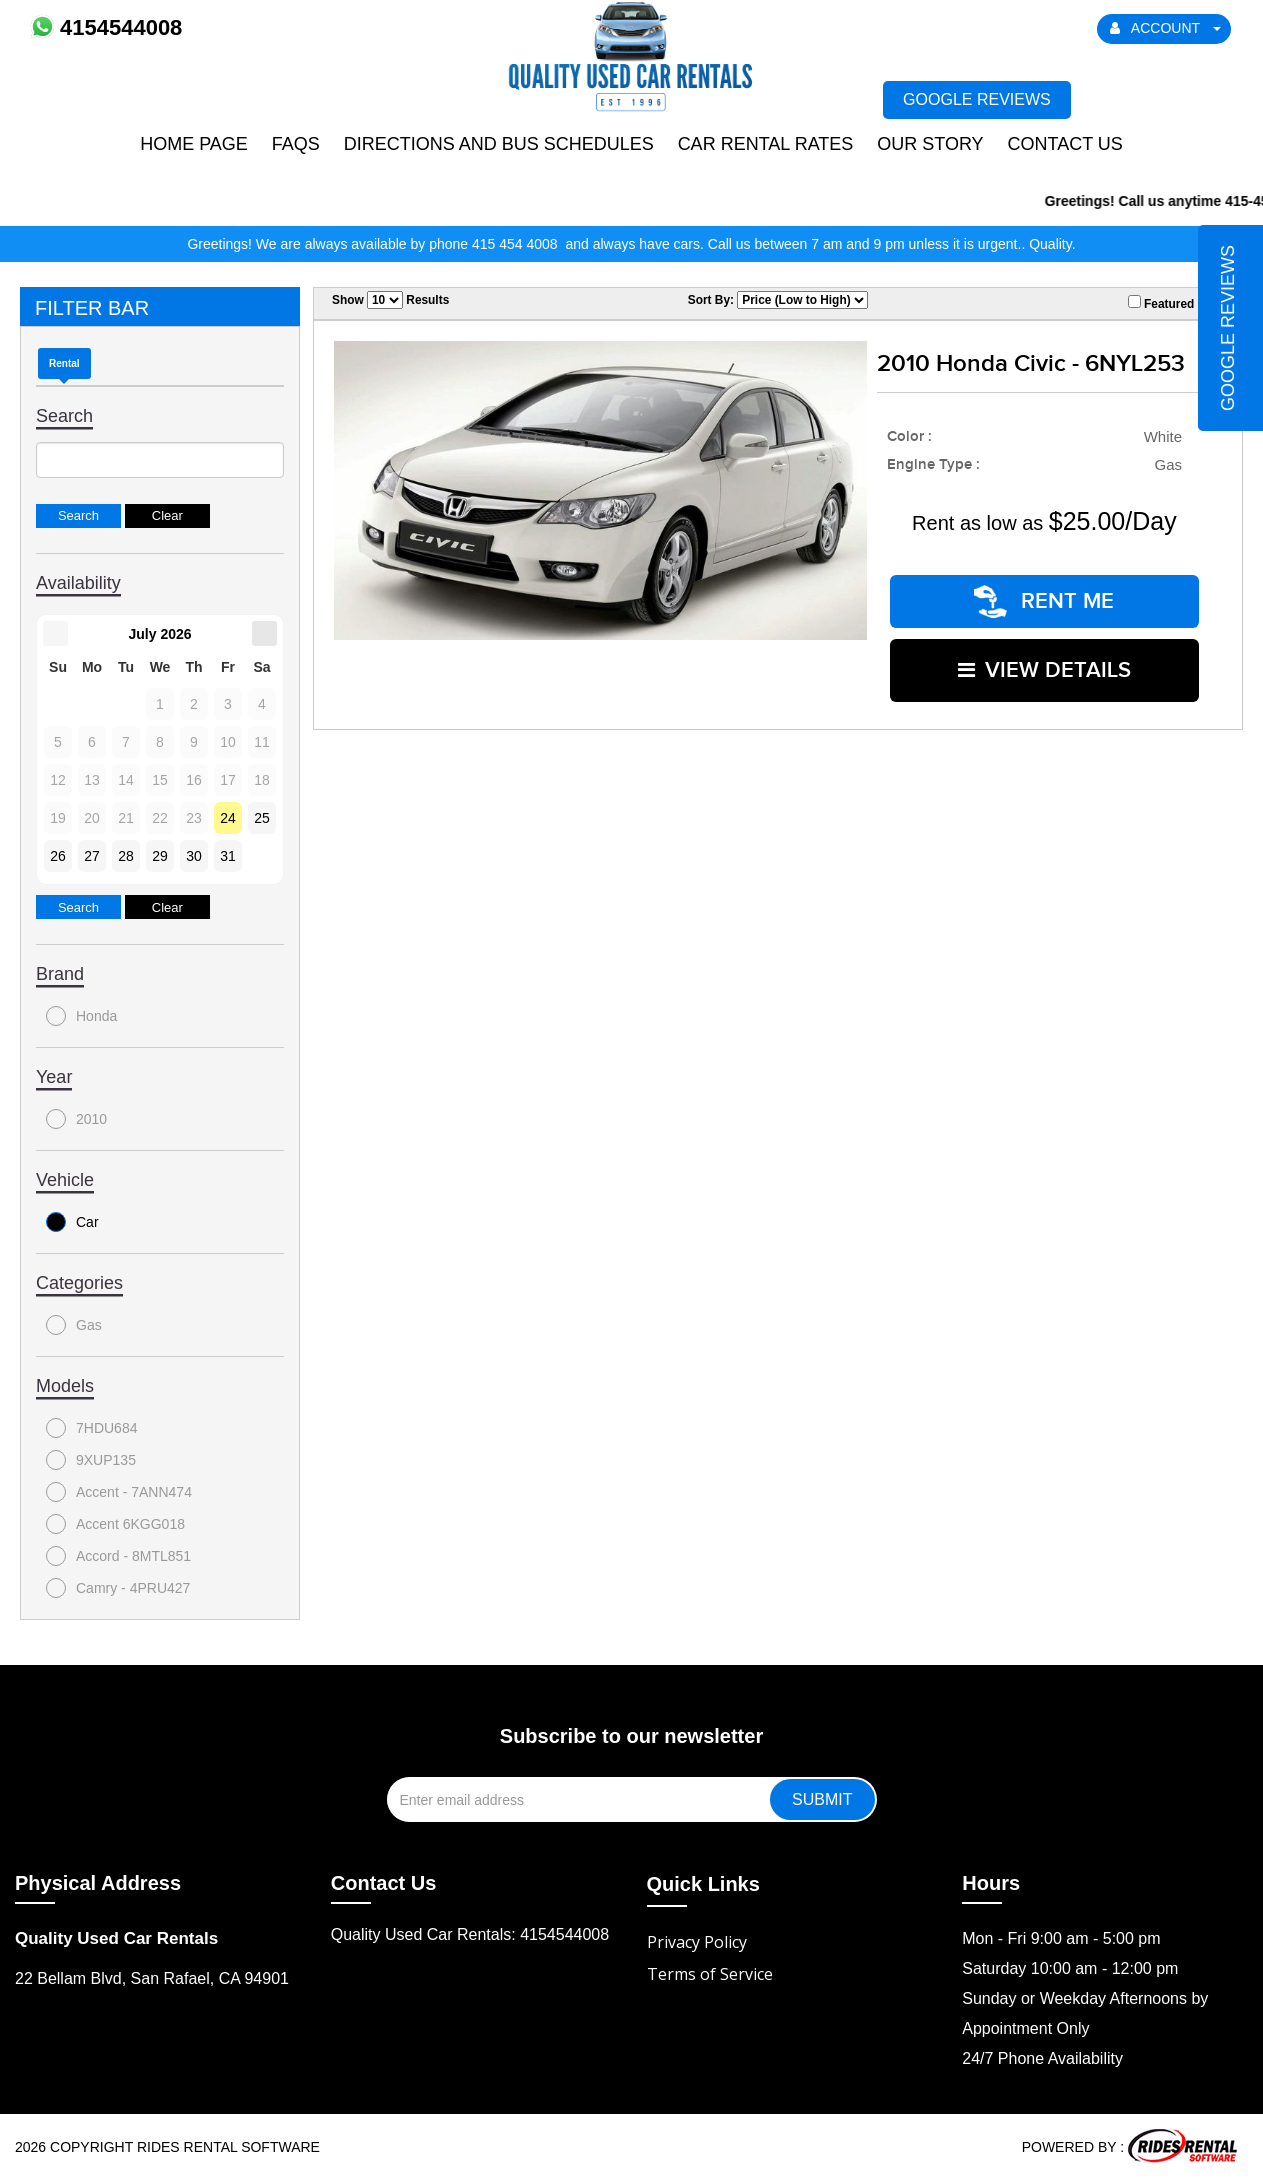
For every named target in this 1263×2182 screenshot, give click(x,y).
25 (262, 818)
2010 (76, 1119)
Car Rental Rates (766, 144)
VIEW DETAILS (1044, 668)
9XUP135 (91, 1460)
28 (126, 856)
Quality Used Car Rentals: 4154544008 (470, 1934)
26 (58, 856)
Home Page (194, 144)
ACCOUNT (1166, 28)
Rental (64, 363)
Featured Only (1176, 303)
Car (72, 1222)
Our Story (930, 144)
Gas (74, 1325)
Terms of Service (710, 1974)
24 (228, 818)
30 (194, 856)
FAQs (296, 144)
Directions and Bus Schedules (499, 144)
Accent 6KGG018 (115, 1524)
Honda (81, 1016)
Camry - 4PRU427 (118, 1588)
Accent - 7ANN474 (119, 1492)
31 (228, 856)
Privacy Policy (697, 1942)
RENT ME (1044, 600)
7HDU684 (91, 1428)
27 (92, 856)
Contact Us (1064, 144)
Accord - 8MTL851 (118, 1556)
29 (160, 856)
